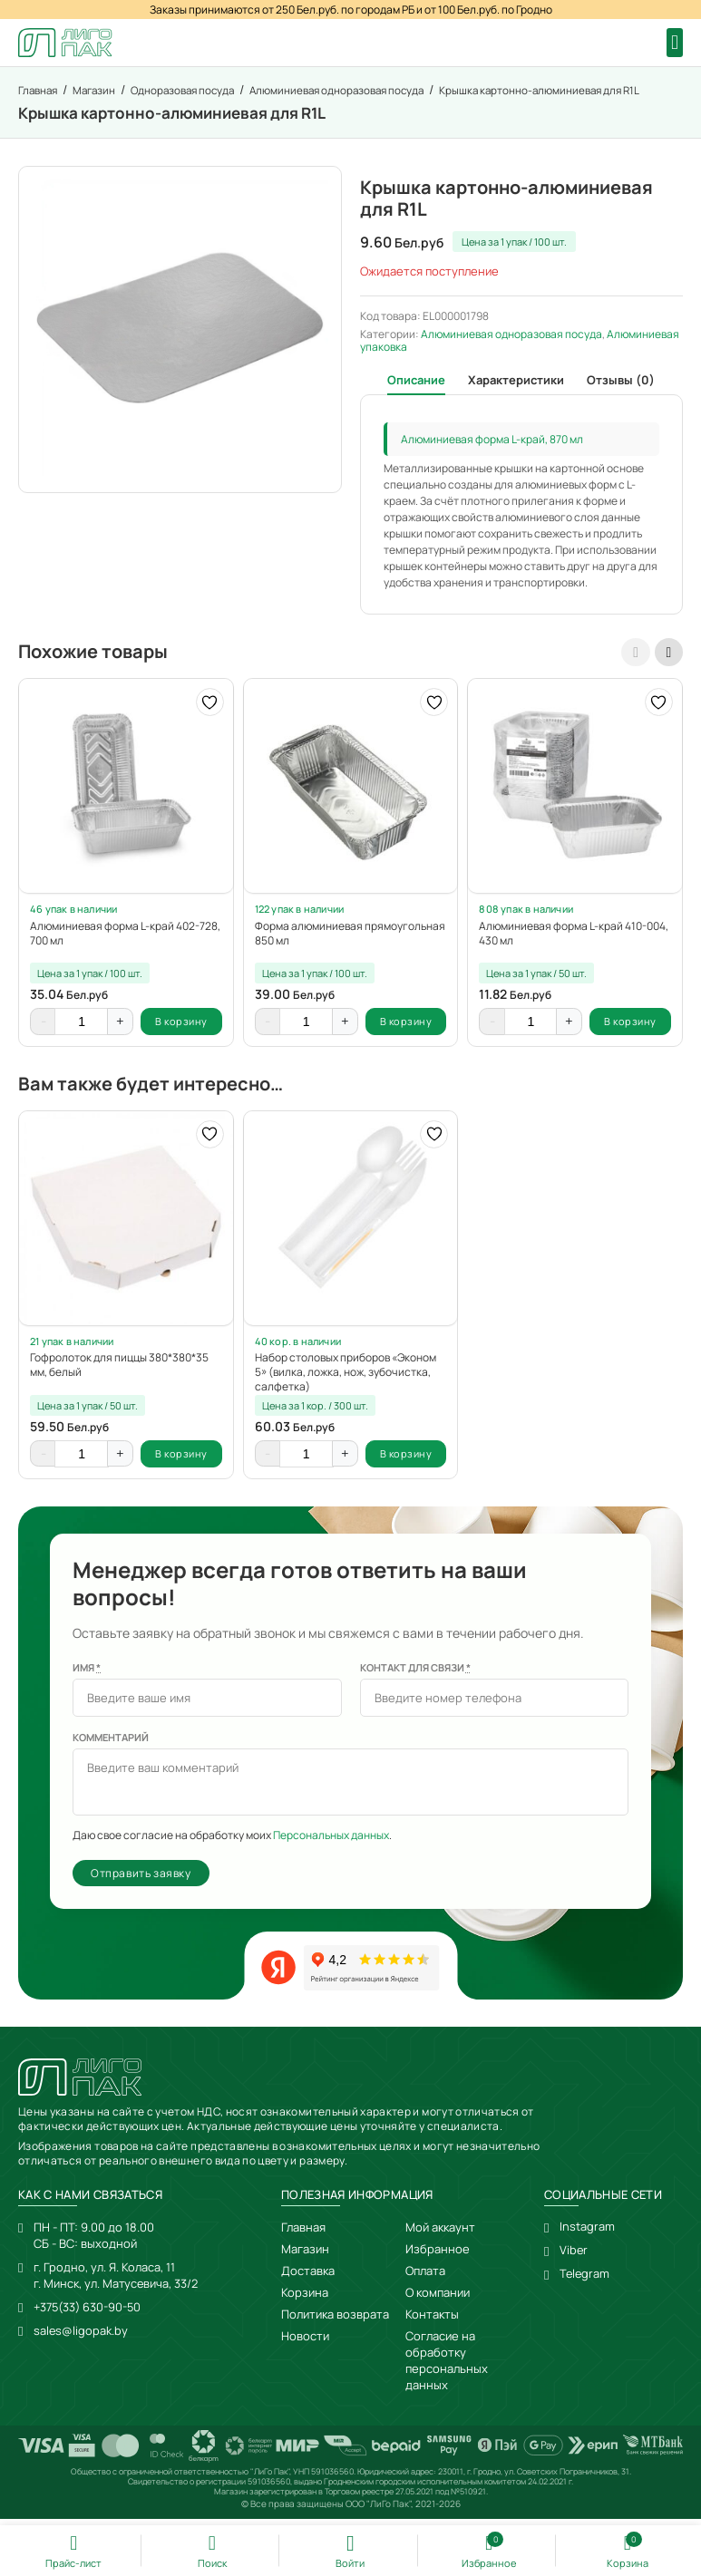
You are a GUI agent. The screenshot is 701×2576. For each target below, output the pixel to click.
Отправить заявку (141, 1879)
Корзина (304, 2299)
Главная (303, 2234)
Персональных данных (331, 1841)
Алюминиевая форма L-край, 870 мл (492, 441)
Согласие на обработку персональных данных (446, 2367)
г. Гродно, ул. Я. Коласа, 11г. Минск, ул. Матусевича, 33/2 (117, 2282)
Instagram (587, 2234)
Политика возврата (335, 2321)
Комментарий (111, 1743)
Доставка (308, 2278)
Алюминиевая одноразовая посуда (511, 336)
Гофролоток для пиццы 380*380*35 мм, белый (119, 1369)
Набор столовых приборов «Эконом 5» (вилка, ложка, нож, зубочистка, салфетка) (345, 1377)
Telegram (585, 2281)
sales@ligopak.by (81, 2337)
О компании (437, 2299)
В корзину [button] (181, 1025)
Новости (305, 2343)
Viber (574, 2258)
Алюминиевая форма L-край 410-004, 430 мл (573, 935)
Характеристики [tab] (516, 381)
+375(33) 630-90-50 (90, 2314)
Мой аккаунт (440, 2234)
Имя (87, 1673)
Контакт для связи (415, 1673)
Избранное (437, 2256)
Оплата (425, 2278)
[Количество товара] (81, 1026)
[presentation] (634, 654)
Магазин (305, 2256)
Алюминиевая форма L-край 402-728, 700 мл (125, 935)
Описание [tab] (416, 381)
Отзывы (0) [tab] (621, 381)
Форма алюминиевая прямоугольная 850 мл (350, 935)
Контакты (432, 2321)
